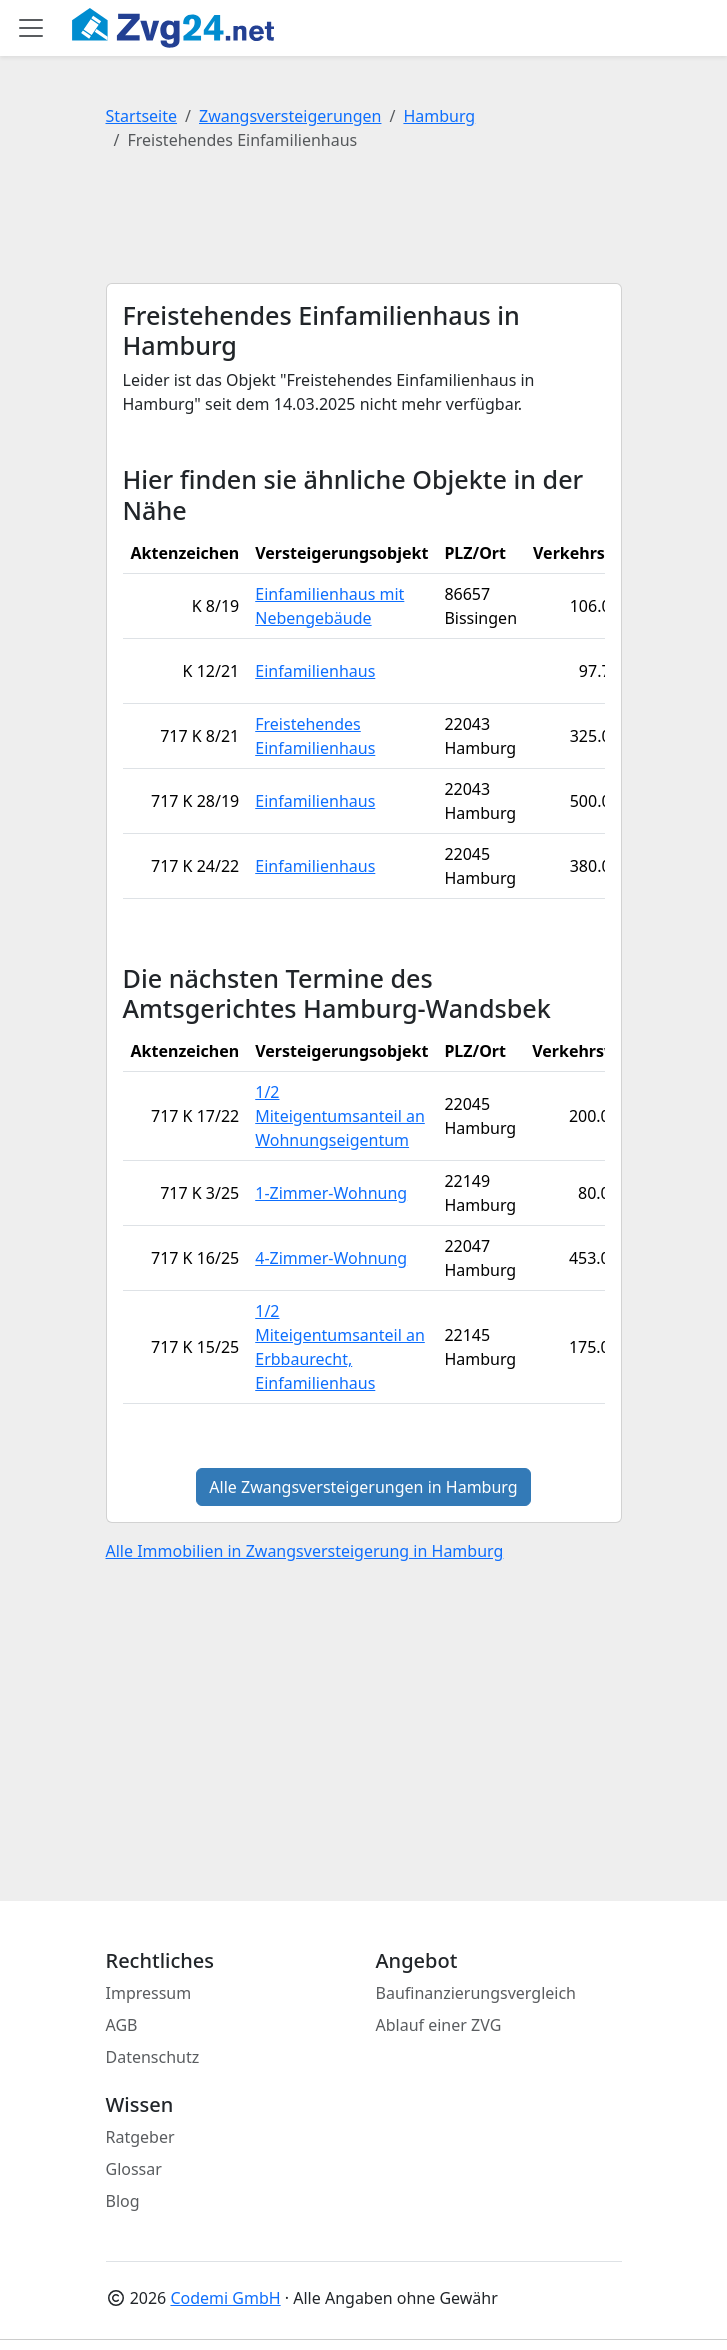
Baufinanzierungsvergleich (476, 1993)
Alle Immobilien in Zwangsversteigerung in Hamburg (305, 1551)
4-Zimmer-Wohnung (331, 1258)
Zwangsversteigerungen (290, 116)
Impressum (149, 1993)
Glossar (134, 2169)
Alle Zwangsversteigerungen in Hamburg (363, 1487)
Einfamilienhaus (315, 671)
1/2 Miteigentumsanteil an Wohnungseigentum (340, 1116)
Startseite (142, 116)
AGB (122, 2025)
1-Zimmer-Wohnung (331, 1193)
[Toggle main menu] (31, 28)
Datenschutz (153, 2057)
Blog (123, 2201)
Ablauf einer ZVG (439, 2025)
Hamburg (439, 116)
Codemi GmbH (225, 2298)
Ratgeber (140, 2137)
